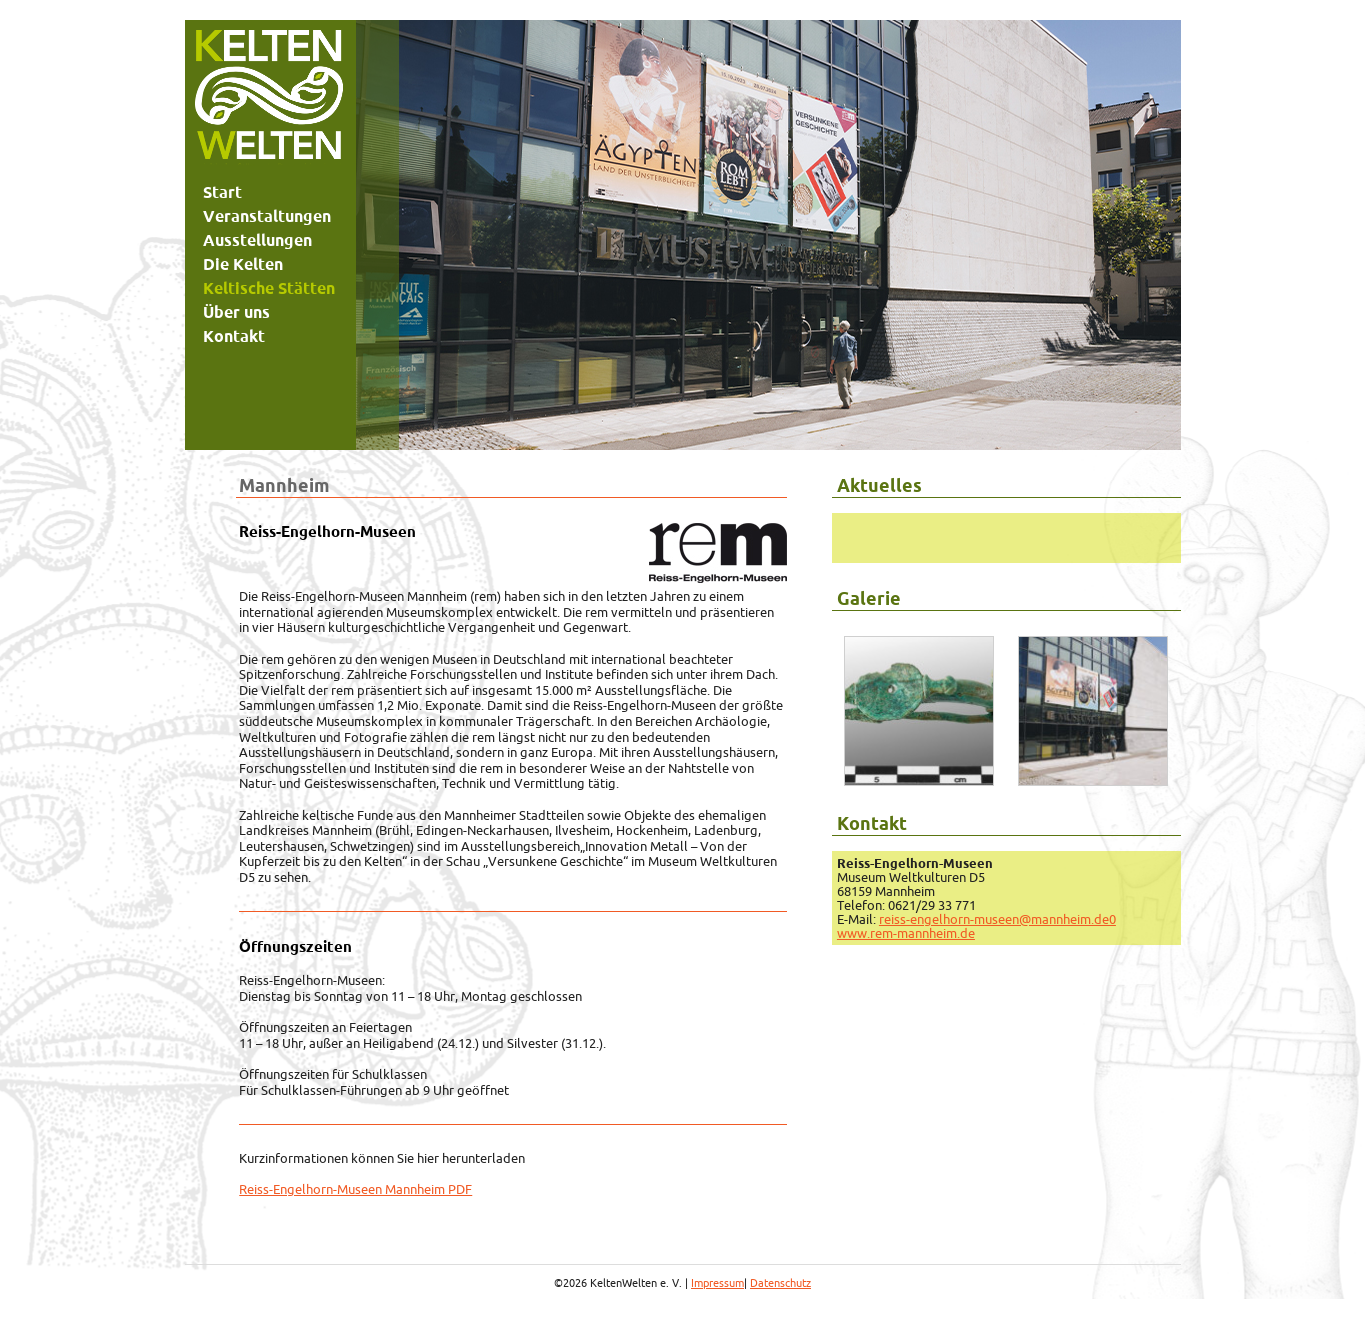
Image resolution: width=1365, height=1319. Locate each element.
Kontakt (234, 336)
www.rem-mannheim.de (906, 933)
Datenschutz (780, 1283)
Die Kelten (243, 264)
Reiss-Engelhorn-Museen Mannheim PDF (355, 1189)
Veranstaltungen (267, 216)
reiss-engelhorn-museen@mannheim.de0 (997, 919)
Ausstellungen (257, 240)
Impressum (717, 1283)
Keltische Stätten (269, 288)
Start (222, 192)
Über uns (236, 312)
